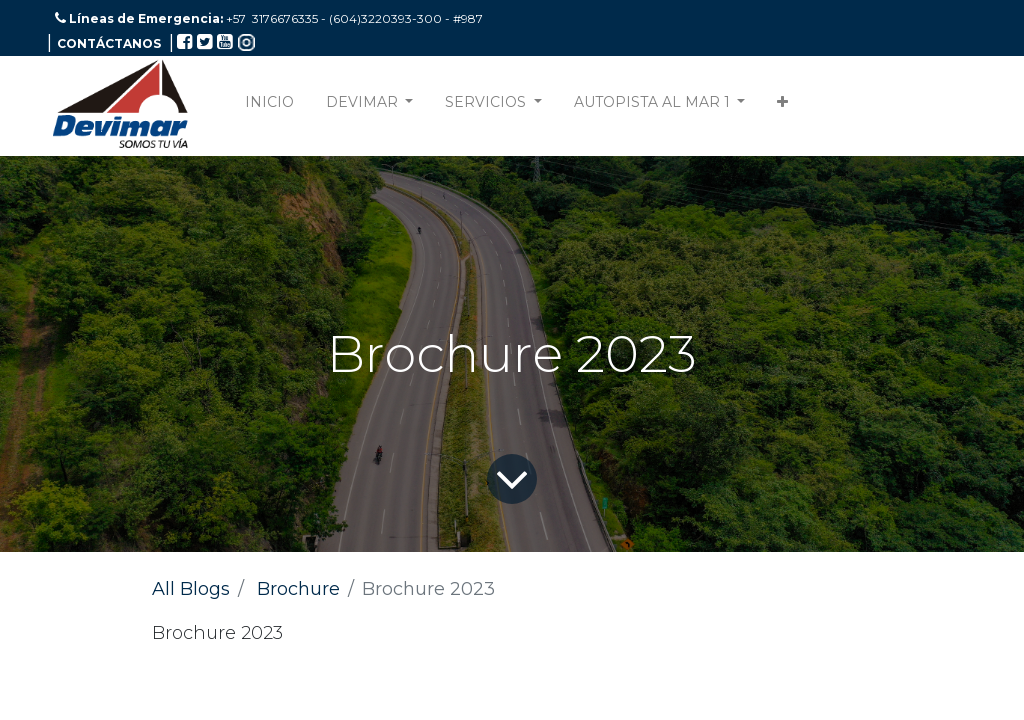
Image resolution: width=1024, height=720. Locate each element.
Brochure (298, 589)
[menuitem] (269, 106)
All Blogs (191, 589)
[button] (782, 106)
